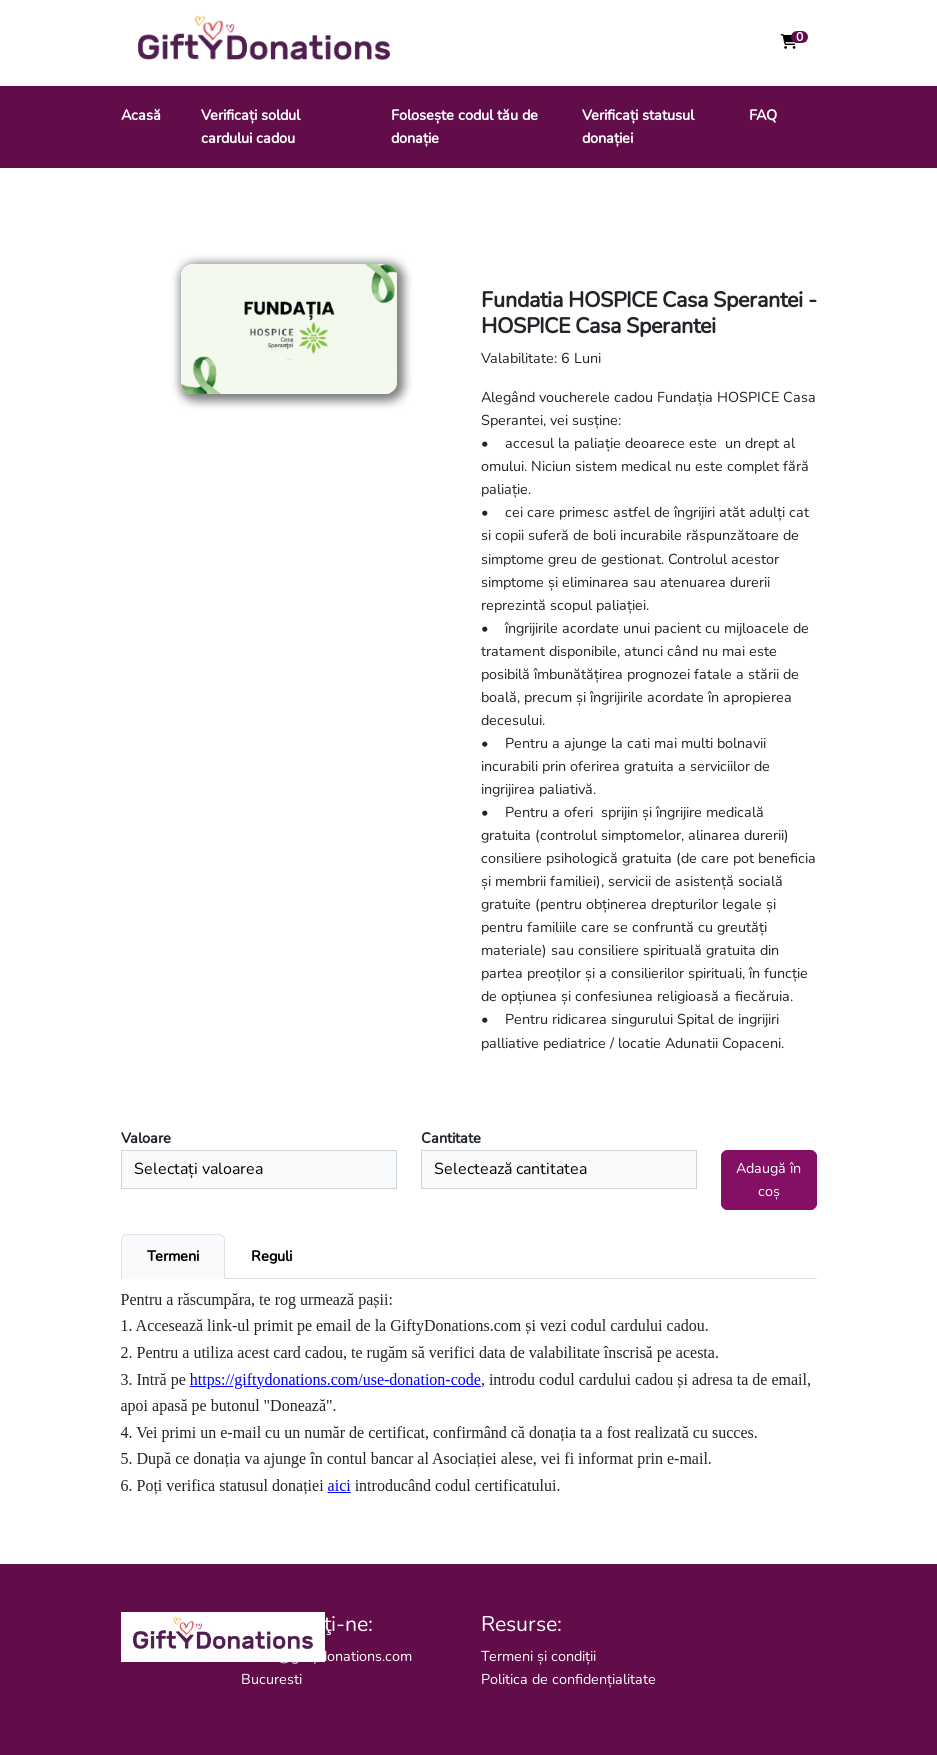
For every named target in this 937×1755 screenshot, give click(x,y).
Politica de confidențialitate (568, 1679)
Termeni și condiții (538, 1656)
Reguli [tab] (271, 1256)
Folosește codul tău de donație (464, 126)
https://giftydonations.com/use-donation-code (335, 1379)
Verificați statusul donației (638, 126)
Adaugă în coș (768, 1179)
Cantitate (451, 1138)
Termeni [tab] (173, 1256)
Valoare (146, 1138)
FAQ (763, 115)
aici (339, 1485)
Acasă (141, 115)
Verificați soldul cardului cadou (250, 126)
